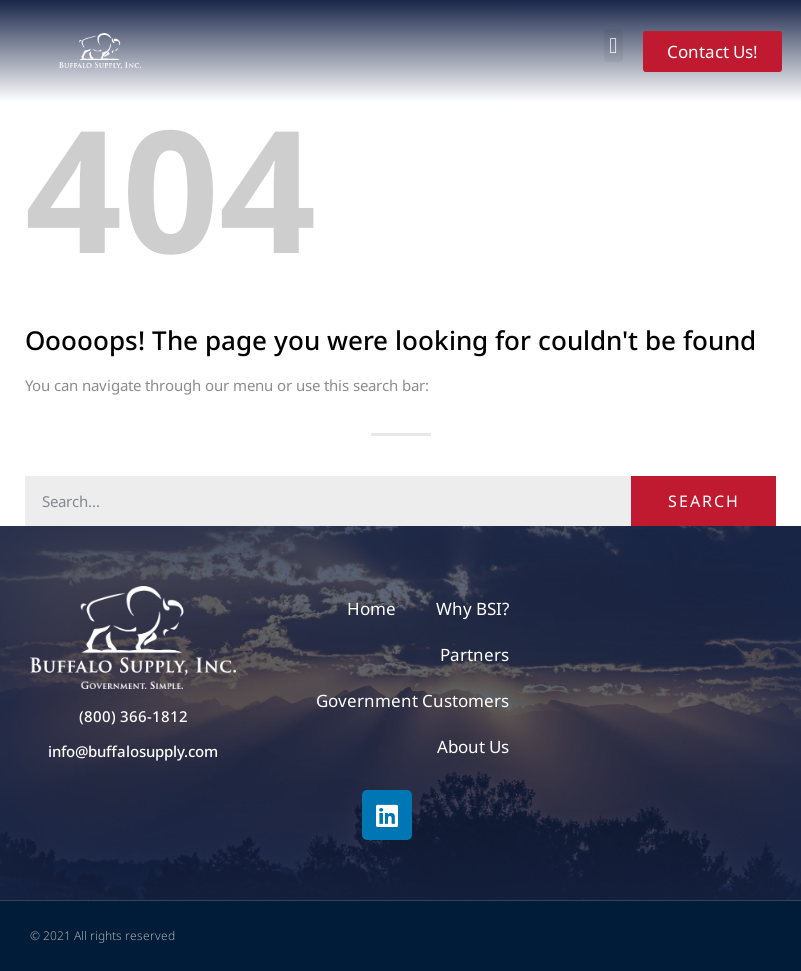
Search (704, 501)
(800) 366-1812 (133, 716)
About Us (473, 746)
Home (371, 608)
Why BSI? (472, 608)
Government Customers (412, 700)
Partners (474, 654)
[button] (613, 45)
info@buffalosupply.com (133, 751)
